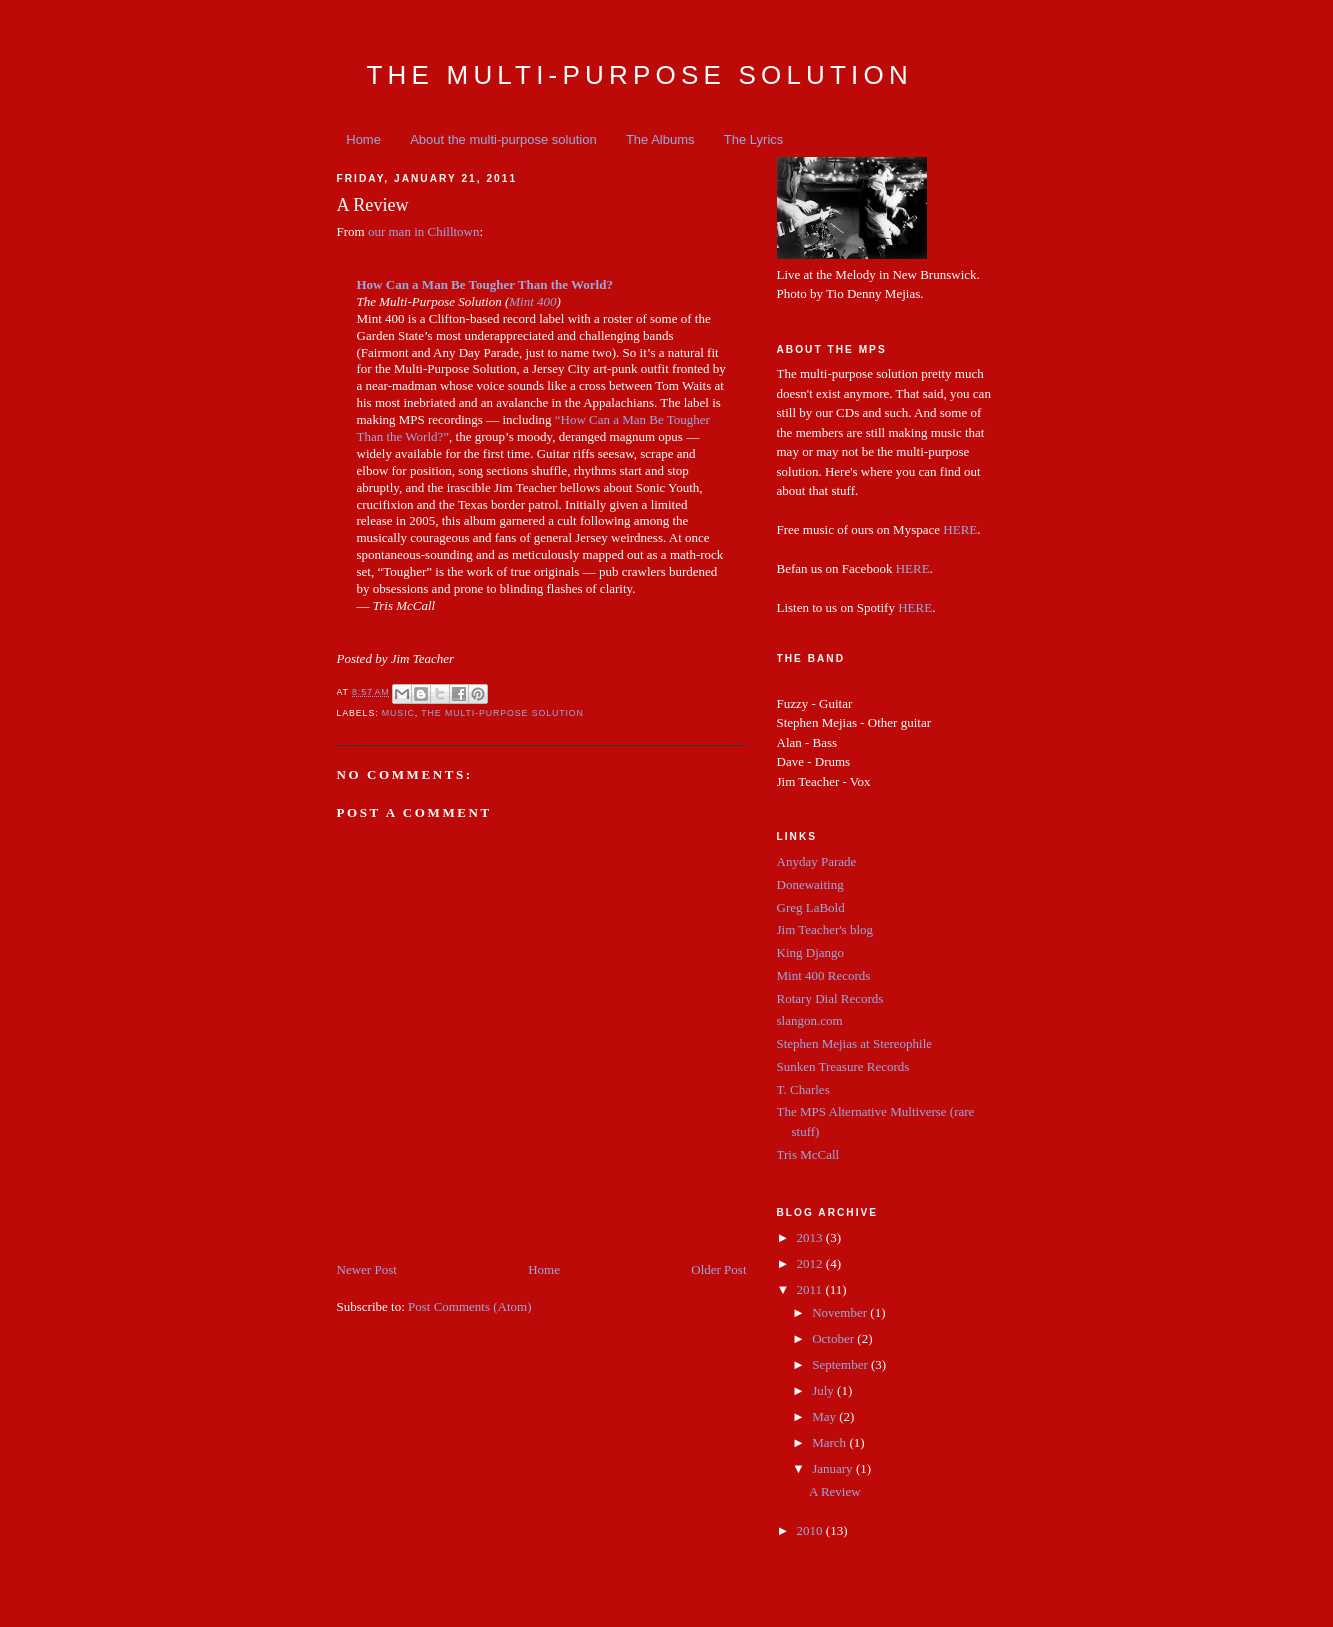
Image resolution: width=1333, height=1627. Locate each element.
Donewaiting (810, 884)
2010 (811, 1530)
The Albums (660, 139)
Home (363, 139)
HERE (960, 529)
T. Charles (803, 1089)
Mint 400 (532, 301)
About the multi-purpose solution (503, 139)
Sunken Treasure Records (843, 1066)
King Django (811, 952)
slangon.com (810, 1020)
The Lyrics (753, 139)
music (398, 713)
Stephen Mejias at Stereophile (855, 1043)
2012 (811, 1263)
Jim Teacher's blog (825, 929)
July (824, 1390)
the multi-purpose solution (502, 713)
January (834, 1468)
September (841, 1364)
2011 (811, 1289)
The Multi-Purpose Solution (640, 75)
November (841, 1312)
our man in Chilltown (424, 231)
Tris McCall (808, 1154)
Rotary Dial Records (830, 998)
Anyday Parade (817, 861)
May (825, 1416)
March (830, 1442)
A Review (835, 1491)
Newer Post (367, 1269)
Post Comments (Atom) (470, 1306)
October (834, 1338)
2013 (811, 1237)
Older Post (718, 1269)
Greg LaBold (811, 907)
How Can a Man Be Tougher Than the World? (485, 284)
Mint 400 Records (824, 975)
